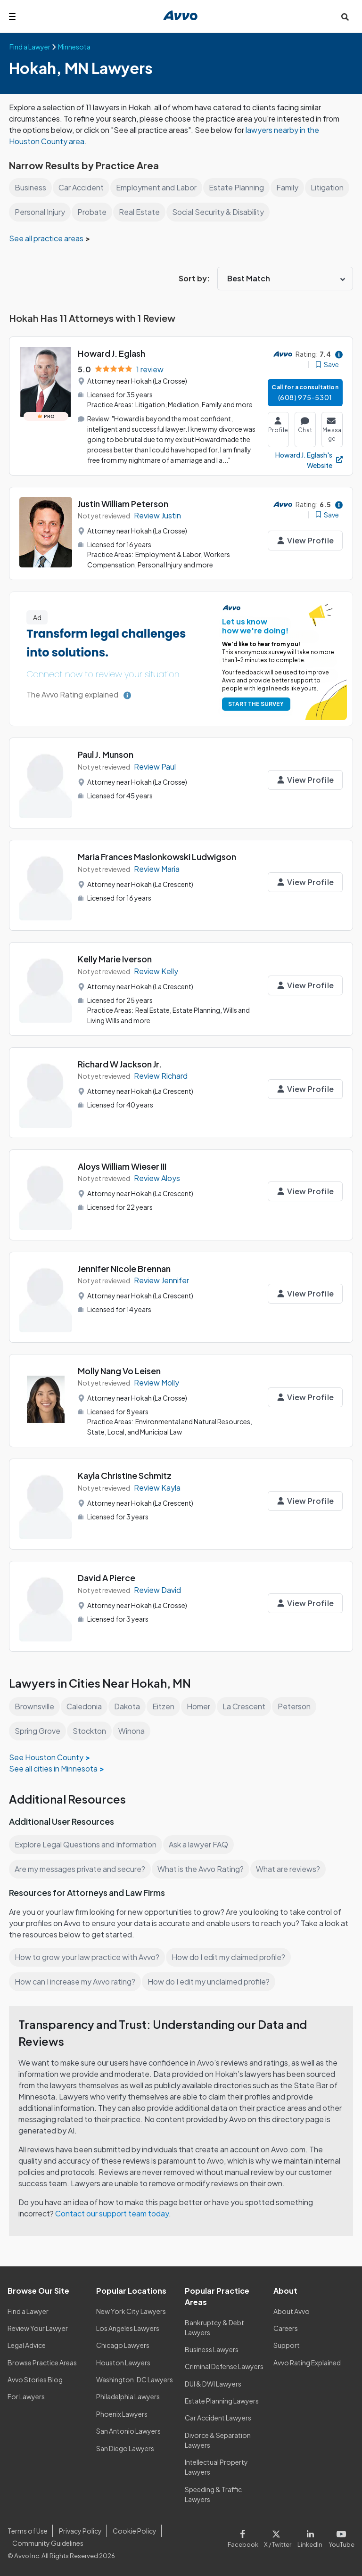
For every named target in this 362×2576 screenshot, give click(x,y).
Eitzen (165, 1706)
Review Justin (157, 515)
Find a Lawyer (28, 2311)
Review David (157, 1590)
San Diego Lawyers (125, 2448)
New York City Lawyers (131, 2311)
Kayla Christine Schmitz (125, 1475)
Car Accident (82, 187)
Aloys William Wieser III (124, 1166)
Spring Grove (38, 1731)
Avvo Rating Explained (307, 2362)
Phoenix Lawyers (122, 2414)
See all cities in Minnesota (54, 1768)
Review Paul (155, 766)
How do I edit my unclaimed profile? (212, 1981)
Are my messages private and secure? (81, 1869)
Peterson (296, 1706)
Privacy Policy (79, 2531)
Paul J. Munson (107, 754)
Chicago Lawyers (123, 2345)
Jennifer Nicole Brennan (125, 1268)
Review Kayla (157, 1488)
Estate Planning (240, 187)
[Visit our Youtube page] (340, 2537)
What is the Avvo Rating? (203, 1869)
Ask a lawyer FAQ (200, 1844)
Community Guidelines (47, 2543)
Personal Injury (86, 212)
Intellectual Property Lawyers (216, 2467)
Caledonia (85, 1706)
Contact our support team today (113, 2213)
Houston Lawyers (123, 2362)
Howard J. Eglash (112, 353)
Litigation (31, 212)
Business (30, 187)
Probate (138, 212)
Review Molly (157, 1382)
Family (291, 187)
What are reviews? (290, 1869)
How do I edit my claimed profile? (231, 1957)
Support (286, 2345)
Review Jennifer (161, 1280)
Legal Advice (28, 2345)
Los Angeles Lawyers (128, 2328)
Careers (285, 2328)
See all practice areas (47, 238)
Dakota (129, 1706)
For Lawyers (26, 2396)
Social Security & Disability (264, 212)
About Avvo (291, 2311)
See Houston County (46, 1757)
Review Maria (157, 869)
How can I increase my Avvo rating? (76, 1981)
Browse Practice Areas (42, 2362)
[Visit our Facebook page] (247, 2537)
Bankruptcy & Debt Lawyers (214, 2327)
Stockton (90, 1731)
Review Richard (161, 1076)
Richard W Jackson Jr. (121, 1063)
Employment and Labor (158, 187)
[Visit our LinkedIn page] (312, 2537)
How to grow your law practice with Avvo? (87, 1957)
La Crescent (246, 1706)
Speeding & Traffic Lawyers (213, 2494)
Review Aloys (157, 1178)
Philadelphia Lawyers (128, 2396)
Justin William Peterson (124, 503)
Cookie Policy (133, 2531)
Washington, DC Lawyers (134, 2379)
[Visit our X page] (279, 2537)
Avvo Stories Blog (35, 2379)
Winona (132, 1731)
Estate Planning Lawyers (222, 2400)
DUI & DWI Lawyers (214, 2383)
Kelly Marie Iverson (115, 958)
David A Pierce (107, 1577)
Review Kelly (156, 971)
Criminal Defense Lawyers (225, 2366)
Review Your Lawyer (38, 2328)
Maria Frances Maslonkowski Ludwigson (159, 856)
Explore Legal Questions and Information (87, 1844)
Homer (201, 1706)
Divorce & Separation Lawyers (218, 2440)
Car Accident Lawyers (218, 2417)
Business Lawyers (212, 2349)
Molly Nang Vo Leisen (120, 1370)
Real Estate (185, 212)
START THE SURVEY (254, 703)
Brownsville (35, 1706)
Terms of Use (27, 2531)
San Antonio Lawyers (128, 2431)
